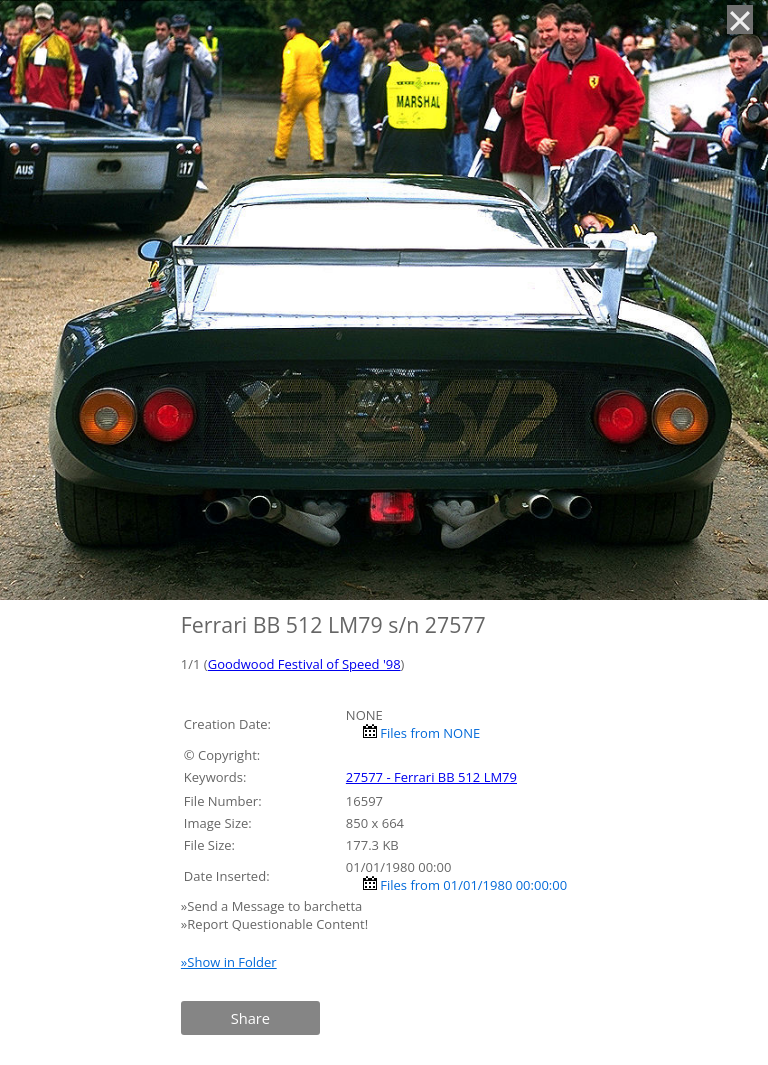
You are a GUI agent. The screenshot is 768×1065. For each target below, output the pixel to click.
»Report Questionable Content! (274, 924)
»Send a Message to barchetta (273, 906)
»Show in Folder (229, 962)
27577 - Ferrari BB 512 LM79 (431, 777)
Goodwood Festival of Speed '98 (304, 664)
